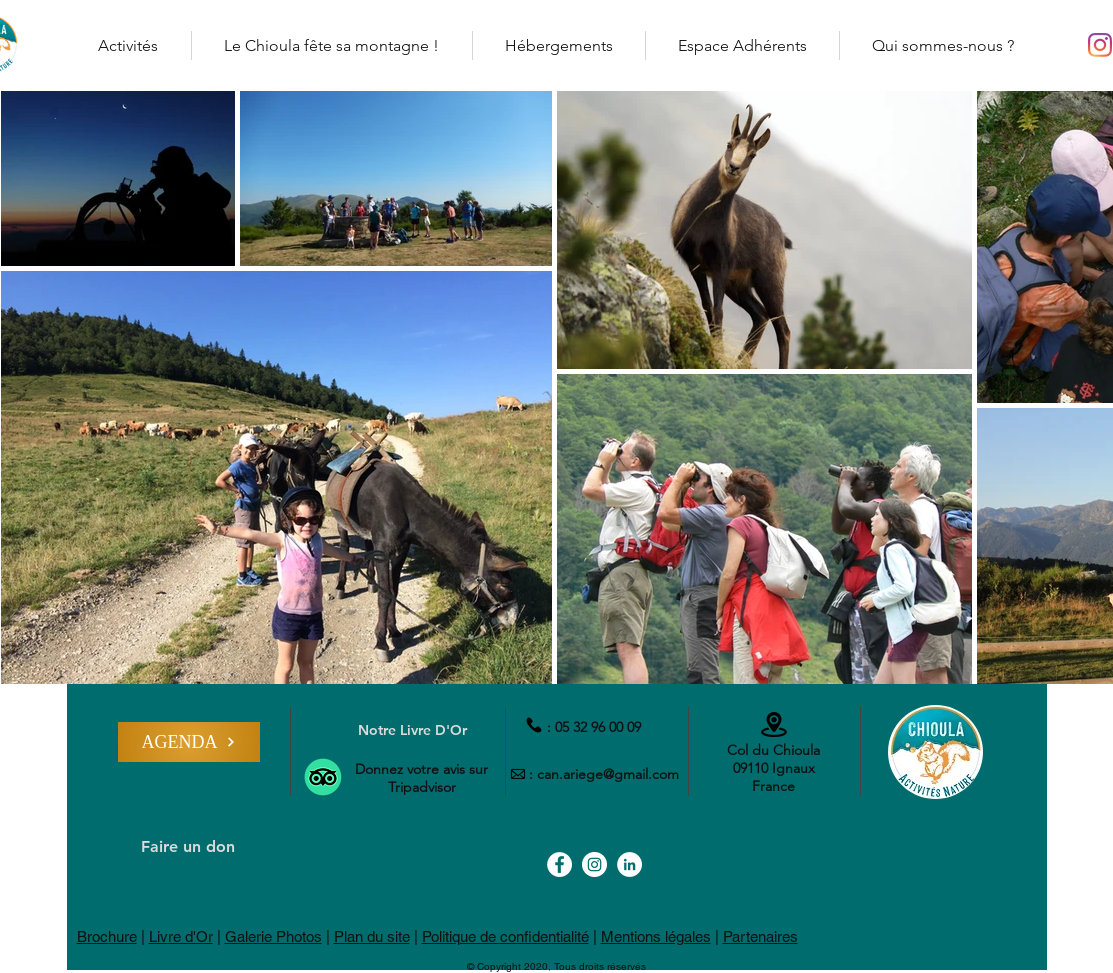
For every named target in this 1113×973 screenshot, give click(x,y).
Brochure (107, 936)
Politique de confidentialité (505, 936)
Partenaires (760, 936)
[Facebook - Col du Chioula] (559, 864)
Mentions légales (656, 936)
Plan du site (372, 936)
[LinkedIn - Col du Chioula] (629, 864)
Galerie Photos (273, 936)
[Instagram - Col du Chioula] (1100, 45)
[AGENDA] (189, 742)
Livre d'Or (181, 936)
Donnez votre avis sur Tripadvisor (421, 778)
